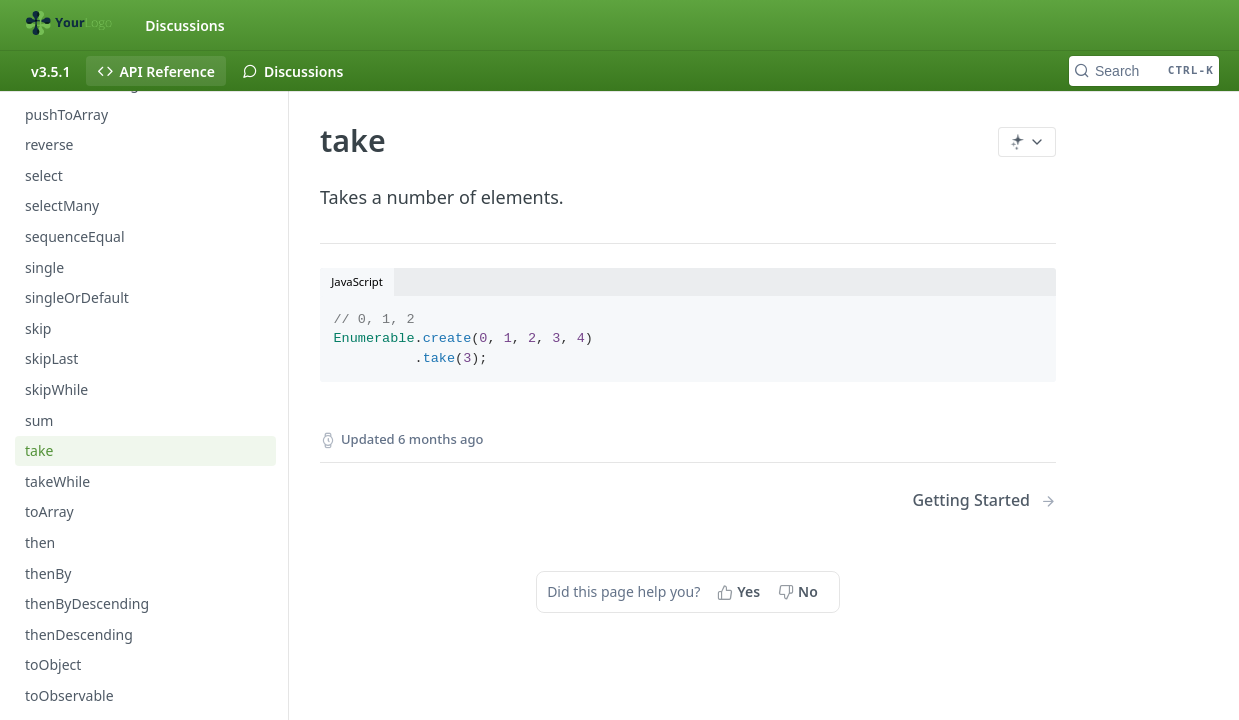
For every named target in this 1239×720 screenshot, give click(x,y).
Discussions (184, 25)
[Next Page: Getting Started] (984, 500)
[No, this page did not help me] (800, 592)
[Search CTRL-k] (1144, 71)
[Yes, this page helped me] (740, 592)
